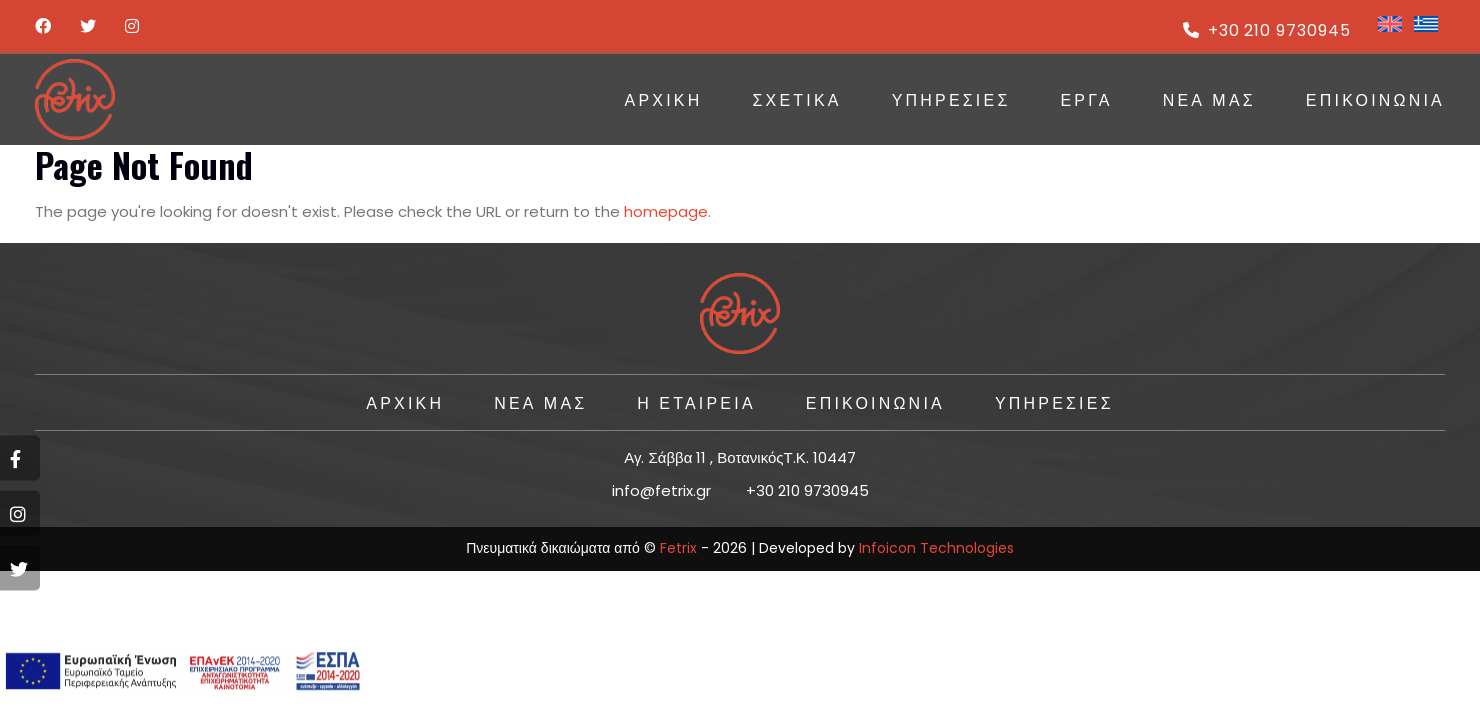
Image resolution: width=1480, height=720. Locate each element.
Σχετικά (796, 99)
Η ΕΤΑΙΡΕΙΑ (696, 402)
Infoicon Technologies (936, 548)
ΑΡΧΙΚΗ (664, 99)
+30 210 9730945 (1267, 30)
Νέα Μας (1209, 99)
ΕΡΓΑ (1086, 99)
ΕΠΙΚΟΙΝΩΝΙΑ (1375, 99)
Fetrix (678, 548)
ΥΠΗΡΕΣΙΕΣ (951, 99)
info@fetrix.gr (661, 490)
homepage (666, 211)
